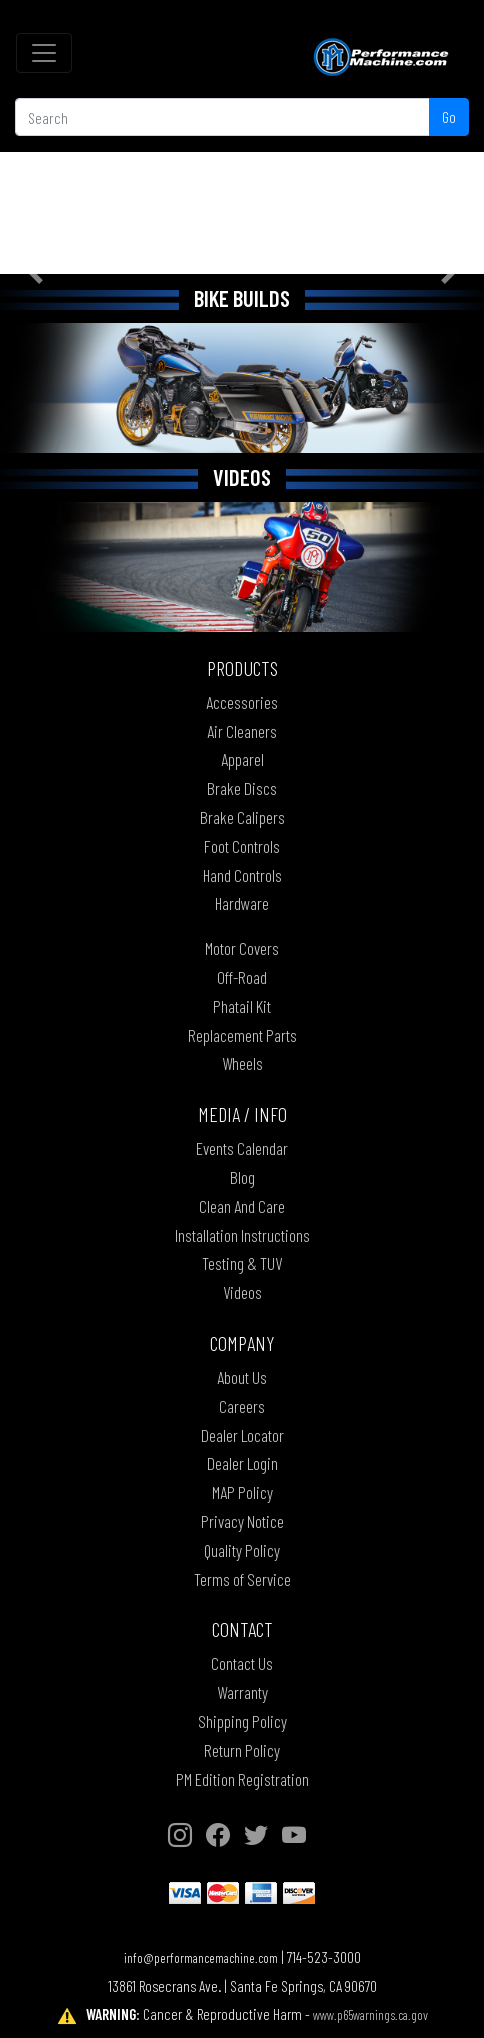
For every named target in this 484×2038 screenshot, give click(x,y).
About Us (242, 1377)
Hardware (242, 903)
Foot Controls (242, 846)
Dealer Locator (242, 1435)
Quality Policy (242, 1550)
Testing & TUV (242, 1263)
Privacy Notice (242, 1521)
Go (449, 116)
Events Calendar (242, 1148)
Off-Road (242, 977)
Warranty (242, 1692)
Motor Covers (242, 948)
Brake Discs (242, 788)
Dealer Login (242, 1463)
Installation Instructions (242, 1235)
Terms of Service (242, 1579)
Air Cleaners (242, 731)
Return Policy (242, 1750)
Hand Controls (242, 875)
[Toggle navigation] (44, 53)
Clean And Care (242, 1206)
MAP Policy (242, 1492)
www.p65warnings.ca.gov (370, 2014)
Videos (242, 1292)
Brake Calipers (242, 817)
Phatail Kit (242, 1006)
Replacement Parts (242, 1035)
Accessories (242, 702)
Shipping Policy (242, 1721)
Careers (242, 1406)
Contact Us (242, 1663)
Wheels (242, 1063)
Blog (242, 1177)
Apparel (242, 759)
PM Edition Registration (242, 1779)
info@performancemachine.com (201, 1957)
